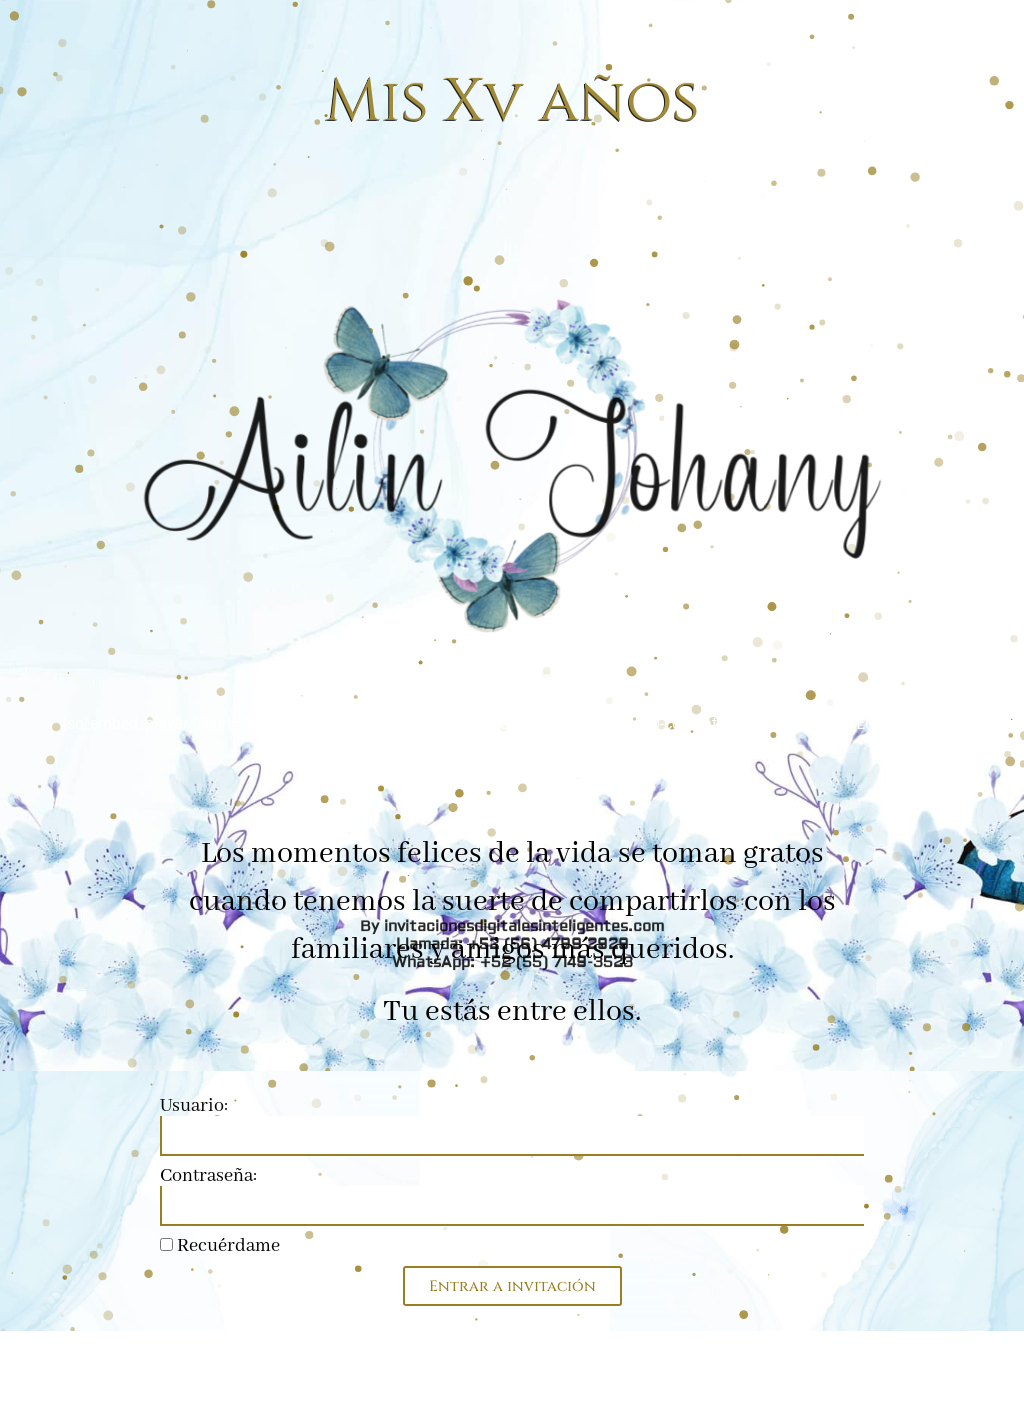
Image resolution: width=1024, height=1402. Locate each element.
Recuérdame (220, 1246)
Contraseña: (208, 1176)
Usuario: (194, 1106)
